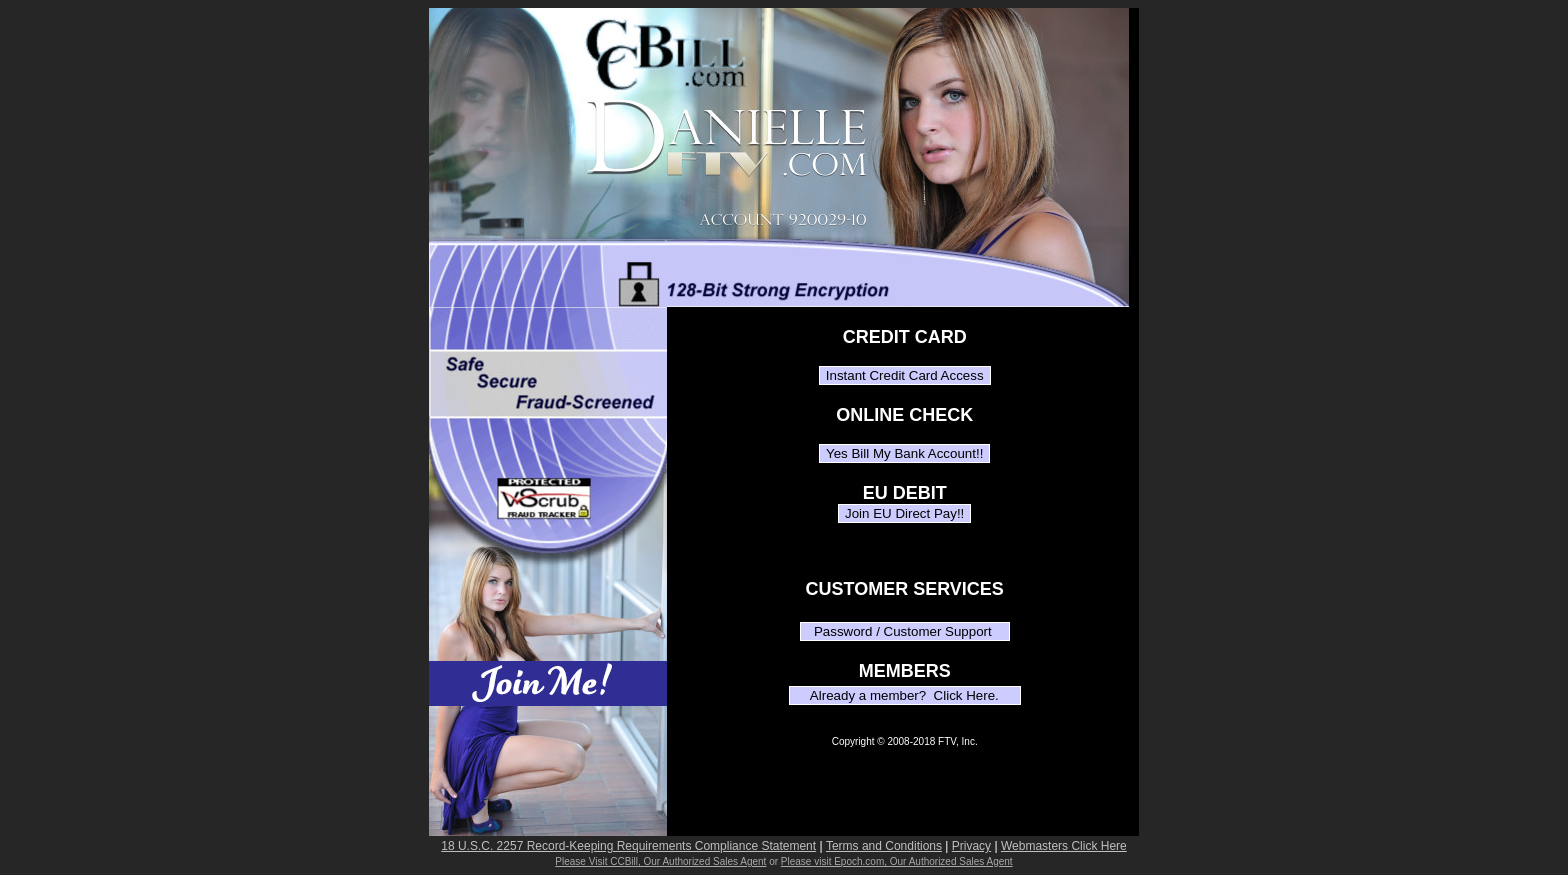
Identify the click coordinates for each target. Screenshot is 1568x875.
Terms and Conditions (884, 846)
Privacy (971, 846)
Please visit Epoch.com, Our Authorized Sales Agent (897, 861)
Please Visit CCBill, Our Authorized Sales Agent (660, 861)
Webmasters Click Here (1064, 846)
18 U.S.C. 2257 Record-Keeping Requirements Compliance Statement (628, 846)
